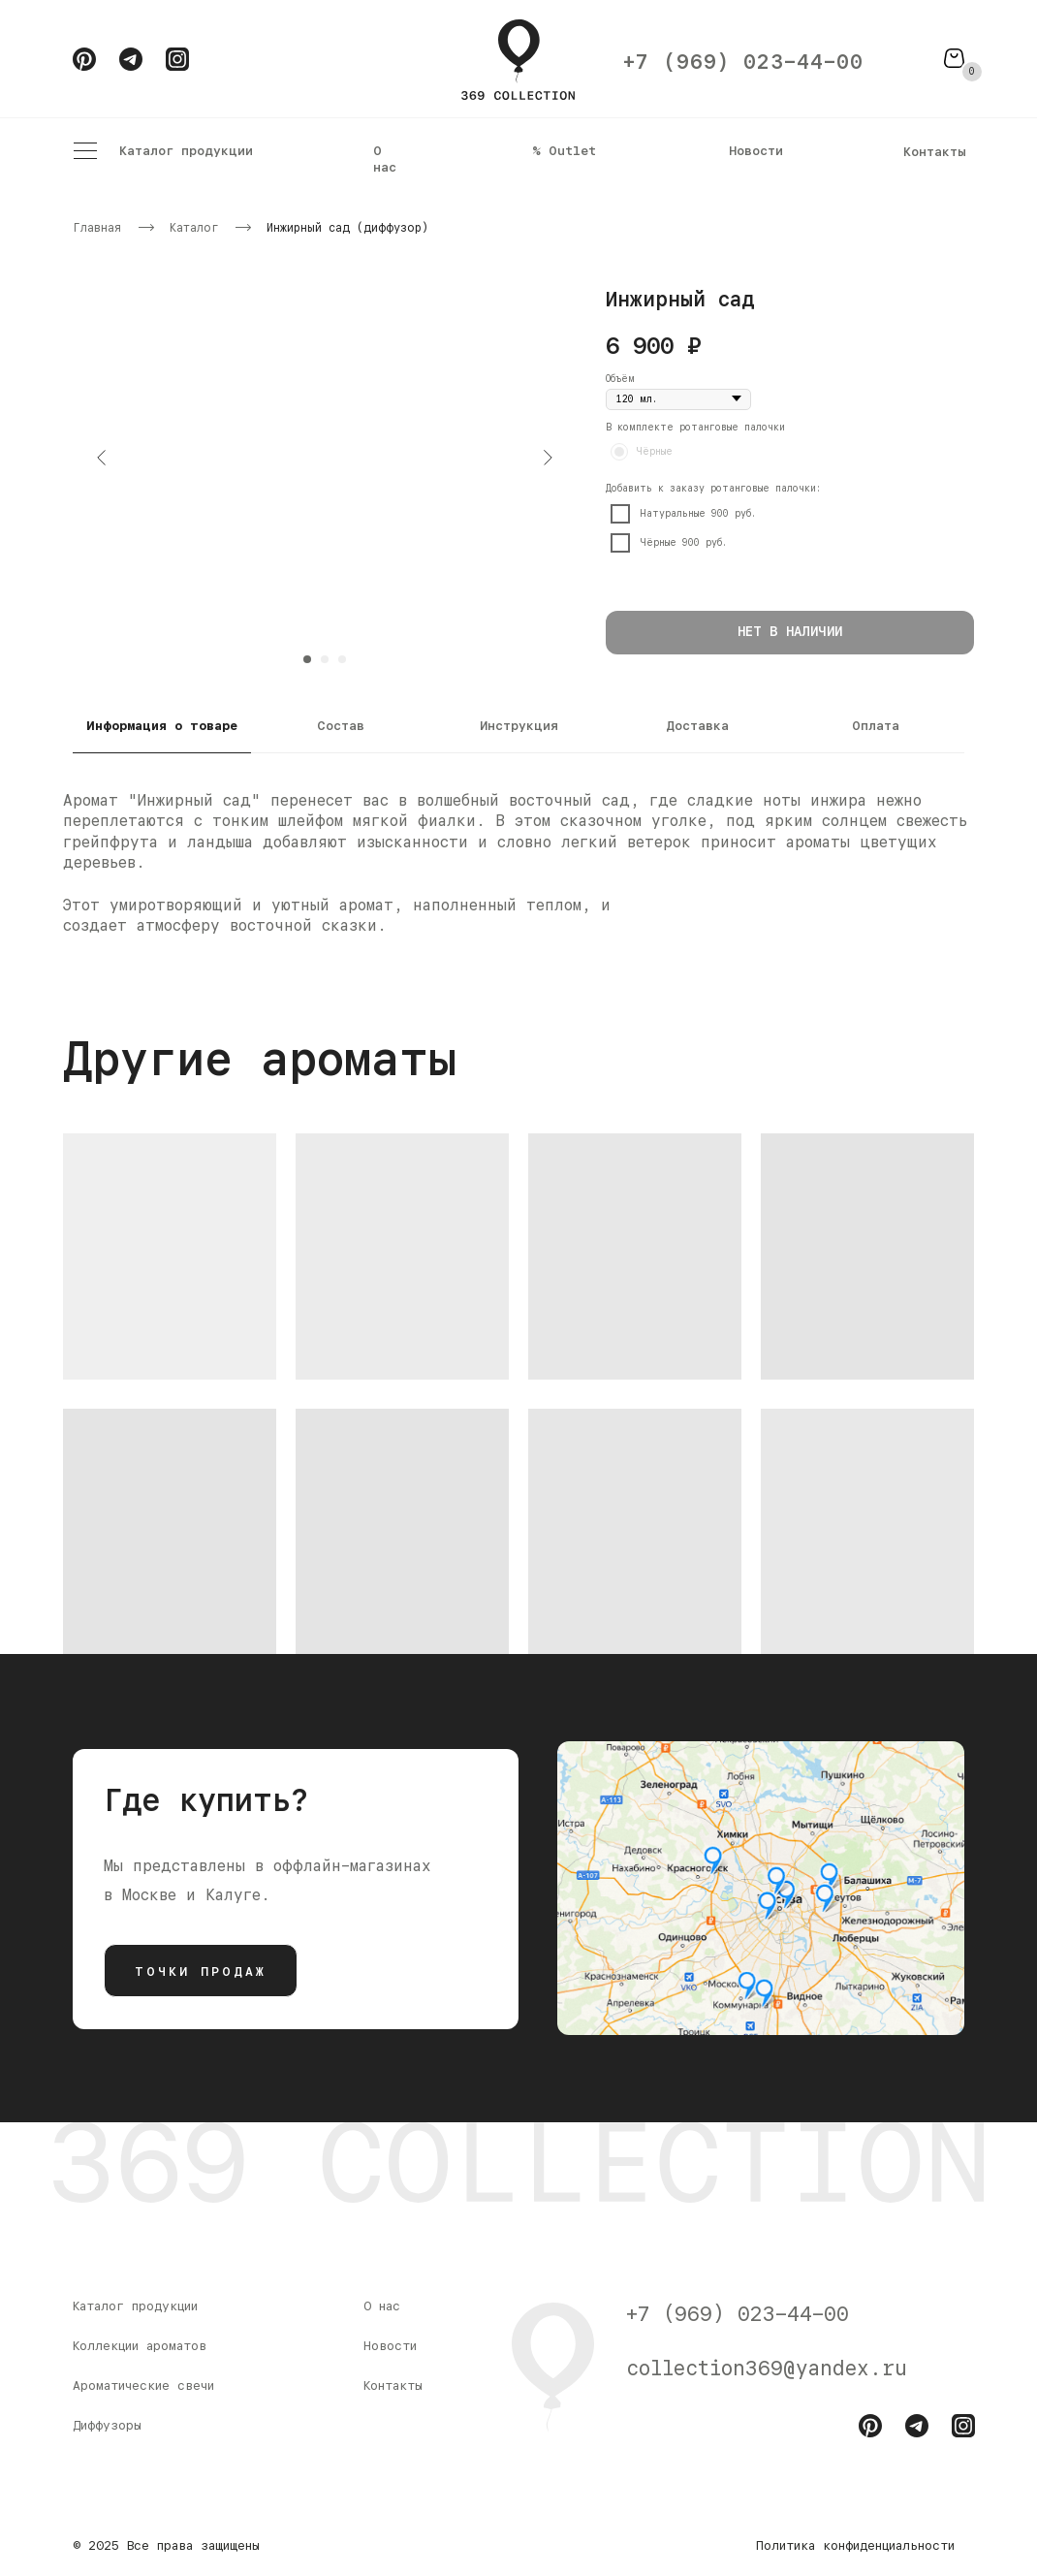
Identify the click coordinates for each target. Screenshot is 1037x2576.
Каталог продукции (186, 150)
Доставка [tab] (697, 725)
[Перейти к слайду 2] (325, 659)
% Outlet (564, 150)
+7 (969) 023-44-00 (743, 61)
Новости (756, 150)
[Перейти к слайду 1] (307, 659)
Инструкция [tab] (519, 725)
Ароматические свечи (143, 2385)
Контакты (934, 151)
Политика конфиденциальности (855, 2545)
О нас (384, 159)
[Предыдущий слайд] (101, 457)
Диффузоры (107, 2425)
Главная (97, 227)
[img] (760, 1888)
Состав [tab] (340, 725)
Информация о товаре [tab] (161, 725)
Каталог (194, 227)
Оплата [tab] (875, 725)
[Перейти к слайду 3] (342, 659)
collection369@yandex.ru (766, 2367)
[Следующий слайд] (547, 457)
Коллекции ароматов (139, 2345)
